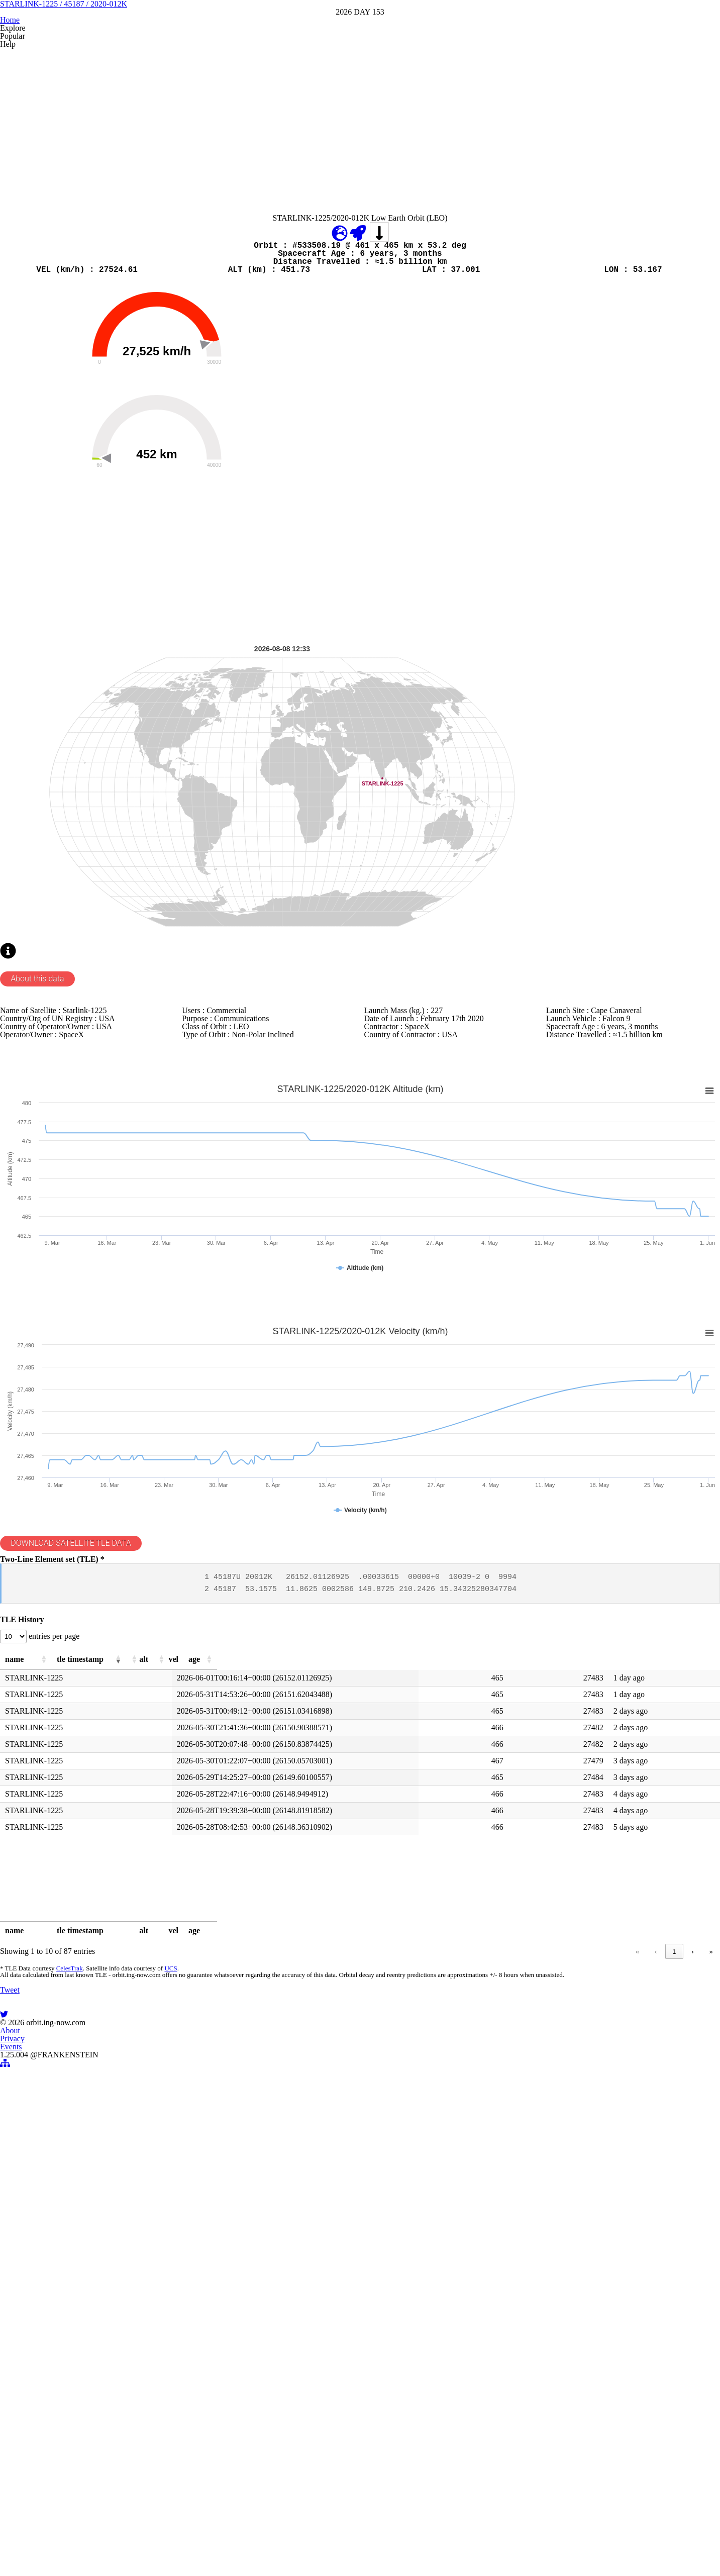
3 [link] (589, 2329)
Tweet (12, 2427)
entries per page (64, 1995)
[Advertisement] (301, 232)
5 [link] (628, 2329)
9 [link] (674, 2329)
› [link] (692, 2329)
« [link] (514, 2329)
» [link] (710, 2329)
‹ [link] (533, 2329)
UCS (165, 2352)
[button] (134, 2024)
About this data (43, 1240)
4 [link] (608, 2329)
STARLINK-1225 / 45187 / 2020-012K (360, 74)
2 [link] (570, 2329)
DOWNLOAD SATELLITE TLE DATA (82, 1856)
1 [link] (551, 2329)
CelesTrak (66, 2352)
